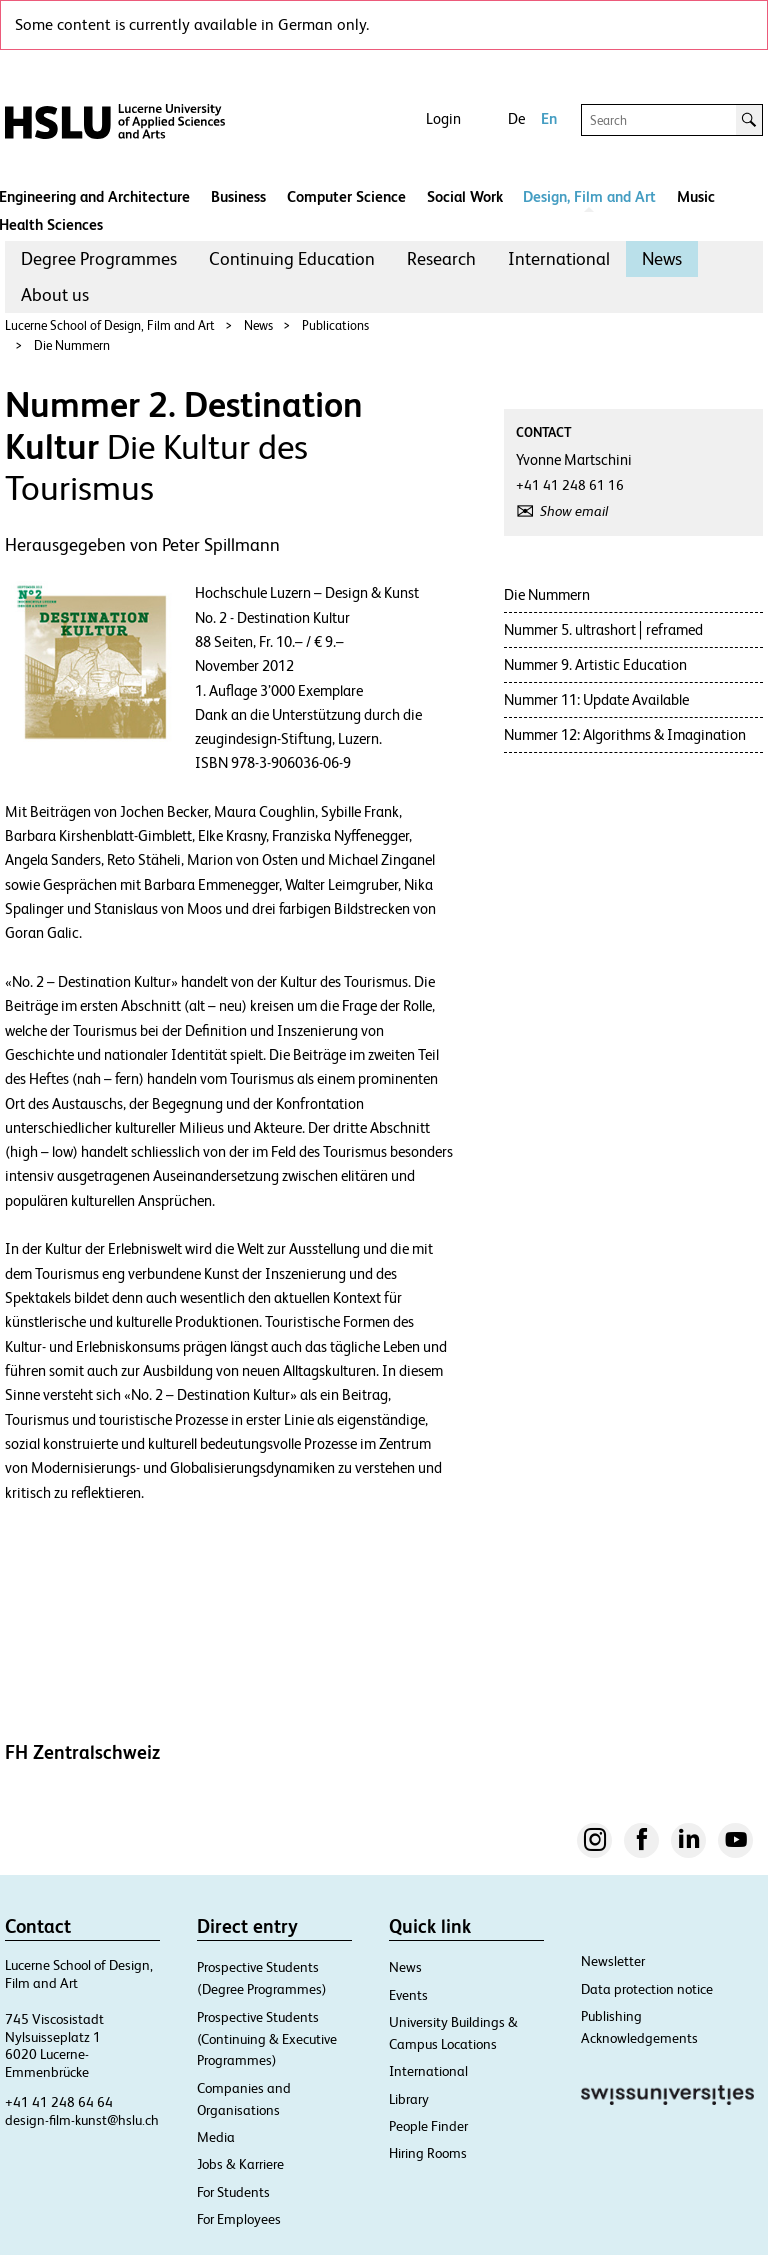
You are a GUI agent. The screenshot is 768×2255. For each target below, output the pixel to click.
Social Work (465, 196)
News (662, 258)
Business (238, 196)
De (516, 118)
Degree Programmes (99, 258)
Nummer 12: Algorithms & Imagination (625, 734)
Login (443, 118)
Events (408, 1995)
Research (441, 258)
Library (409, 2099)
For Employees (239, 2219)
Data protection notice (647, 1989)
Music (696, 196)
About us (55, 294)
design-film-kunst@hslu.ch (82, 2120)
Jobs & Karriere (240, 2164)
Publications (335, 325)
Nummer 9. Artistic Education (595, 664)
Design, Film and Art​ (589, 196)
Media (216, 2137)
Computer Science (346, 196)
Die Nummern (72, 345)
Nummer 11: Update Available (596, 699)
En (549, 118)
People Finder (428, 2126)
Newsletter (613, 1961)
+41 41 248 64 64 (59, 2102)
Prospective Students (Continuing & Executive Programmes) (267, 2039)
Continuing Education (292, 258)
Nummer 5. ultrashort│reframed (603, 629)
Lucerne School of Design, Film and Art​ (110, 325)
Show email (574, 511)
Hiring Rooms (428, 2153)
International (559, 258)
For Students (233, 2192)
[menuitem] (99, 259)
